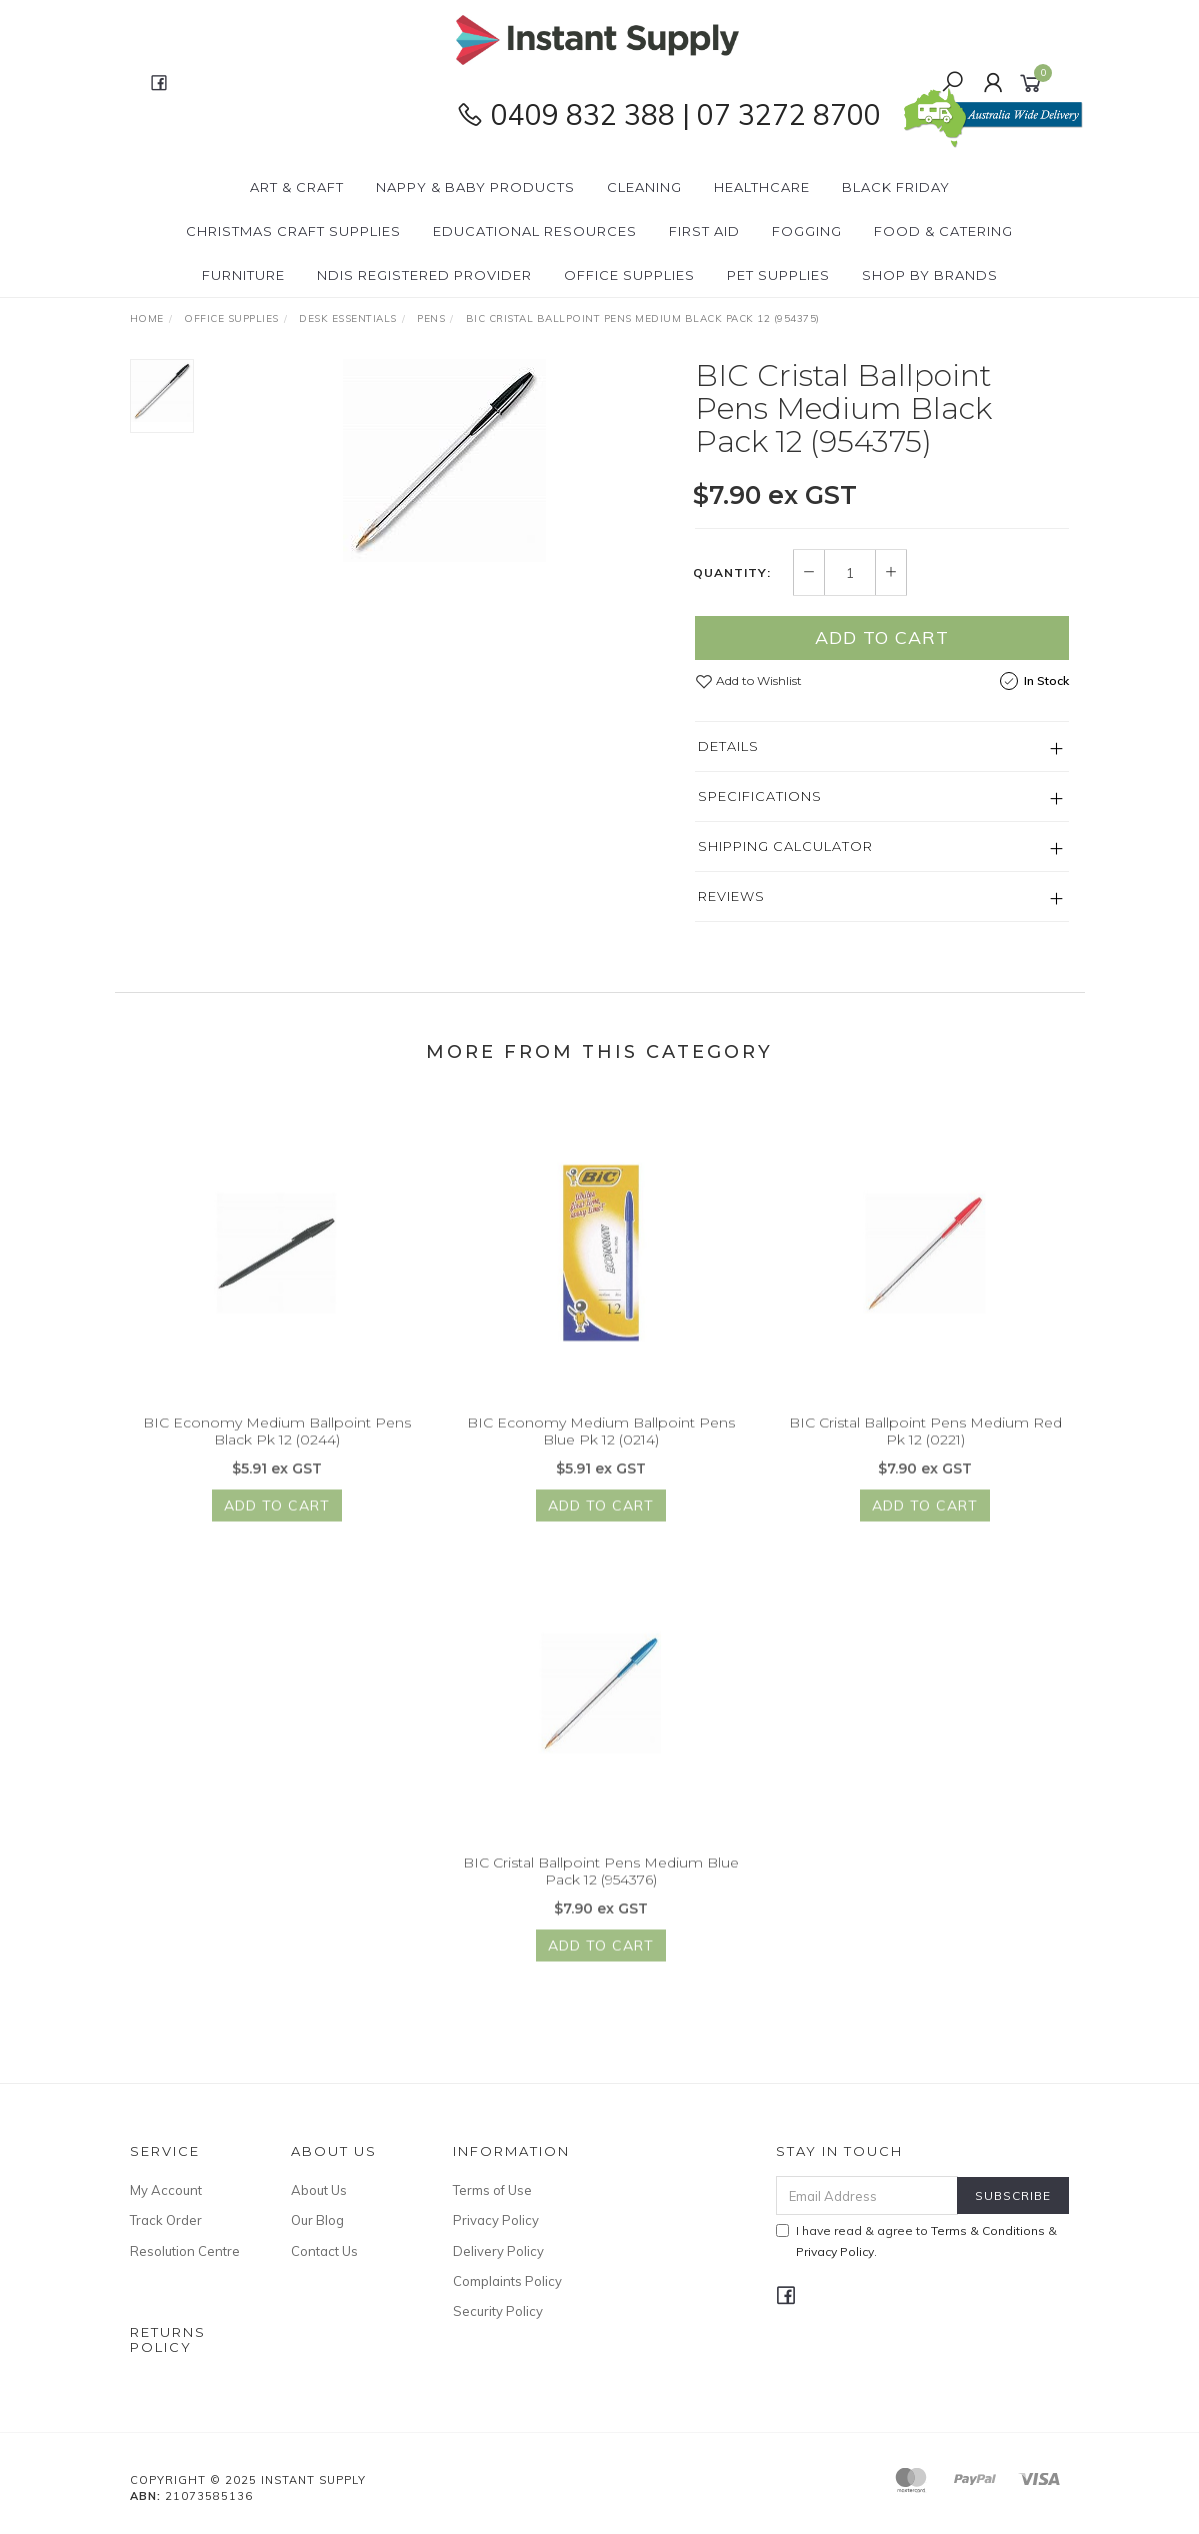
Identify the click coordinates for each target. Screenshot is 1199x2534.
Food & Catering (943, 231)
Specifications (760, 797)
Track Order (166, 2220)
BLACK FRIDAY (896, 187)
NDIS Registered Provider (424, 275)
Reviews (731, 897)
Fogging (807, 231)
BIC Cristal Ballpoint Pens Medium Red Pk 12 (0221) (925, 1442)
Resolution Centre (185, 2251)
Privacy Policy (496, 2220)
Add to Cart (882, 638)
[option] (445, 461)
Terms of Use (492, 2190)
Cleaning (644, 187)
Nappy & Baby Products (475, 187)
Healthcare (762, 187)
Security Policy (498, 2311)
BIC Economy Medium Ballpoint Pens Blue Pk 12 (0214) (601, 1442)
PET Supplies (778, 275)
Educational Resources (535, 231)
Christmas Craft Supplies (293, 231)
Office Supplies (629, 275)
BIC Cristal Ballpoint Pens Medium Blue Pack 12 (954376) (601, 1882)
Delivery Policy (498, 2251)
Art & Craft (297, 187)
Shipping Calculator (785, 847)
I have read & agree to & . (916, 2241)
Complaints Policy (507, 2281)
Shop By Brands (930, 275)
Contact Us (324, 2251)
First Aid (704, 231)
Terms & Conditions (988, 2230)
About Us (319, 2190)
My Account (166, 2190)
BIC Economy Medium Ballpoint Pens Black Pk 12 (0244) (277, 1442)
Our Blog (317, 2220)
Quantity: (732, 573)
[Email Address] (867, 2195)
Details (728, 747)
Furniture (243, 275)
